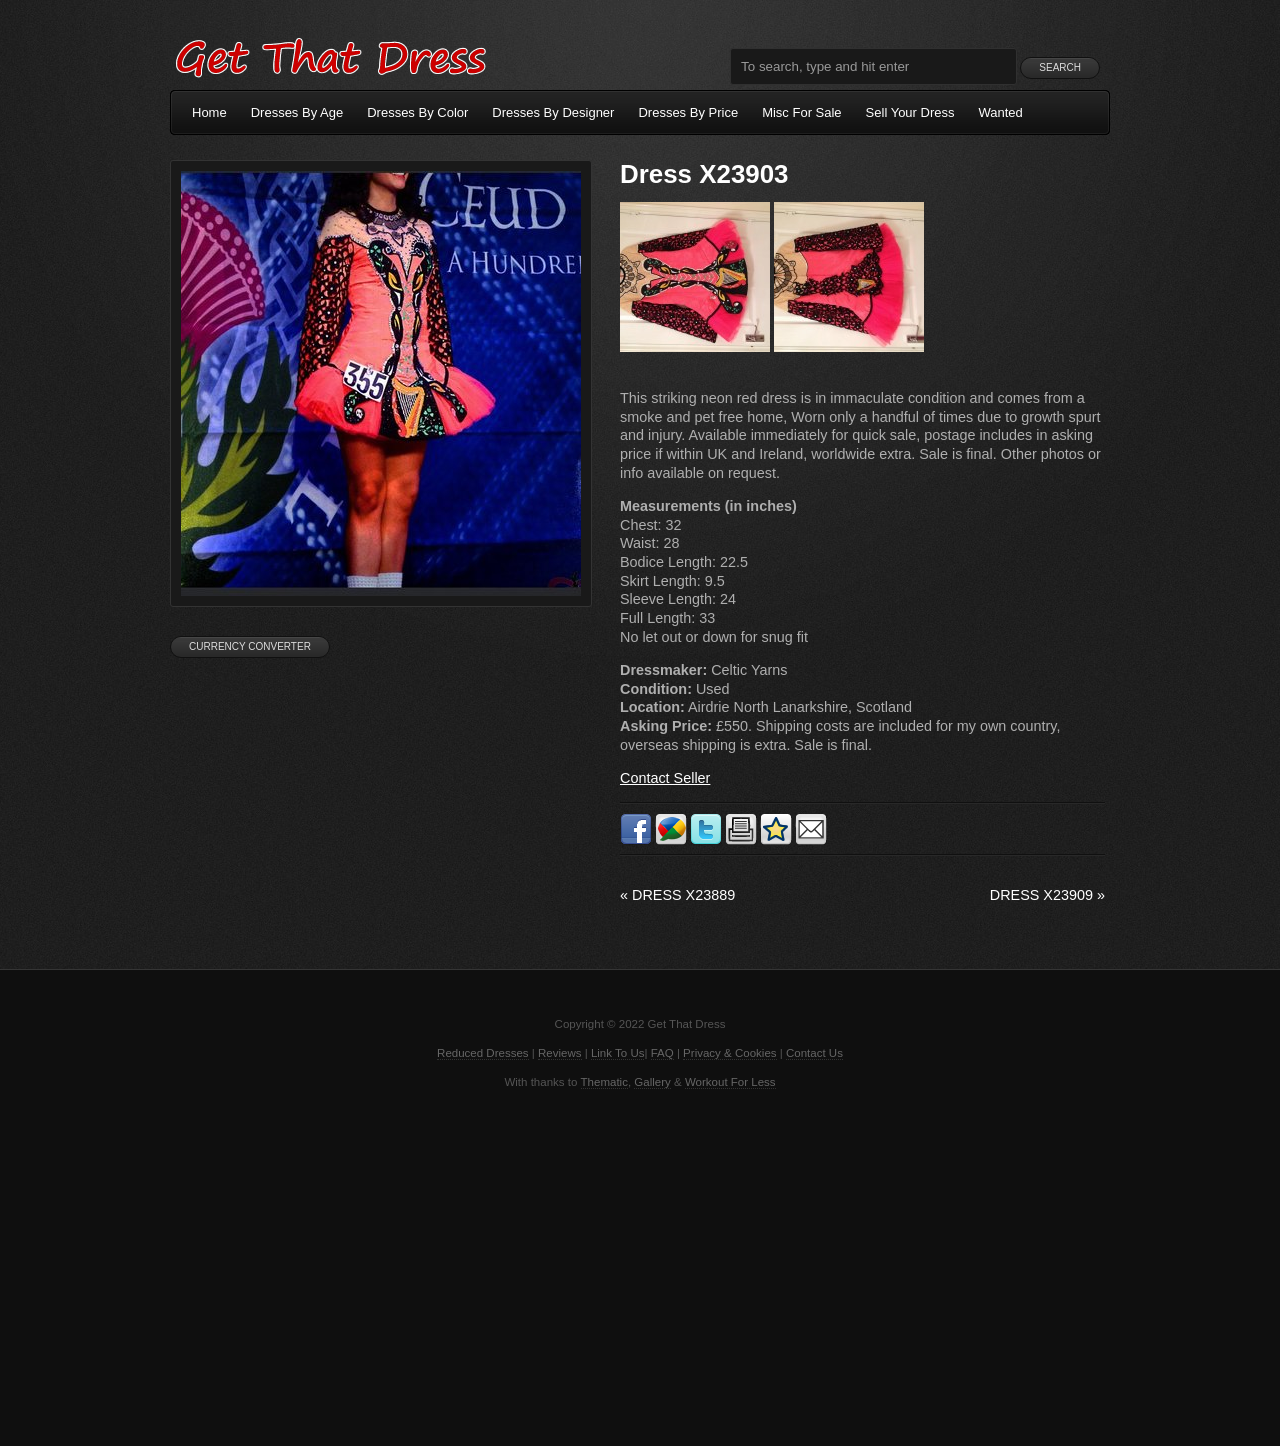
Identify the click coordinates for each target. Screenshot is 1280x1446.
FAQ (662, 1053)
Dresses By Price (688, 112)
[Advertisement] (640, 1266)
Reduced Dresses (483, 1053)
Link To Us (618, 1053)
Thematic (604, 1082)
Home (209, 112)
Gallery (652, 1082)
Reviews (560, 1053)
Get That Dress (330, 55)
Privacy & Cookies (729, 1053)
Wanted (1001, 112)
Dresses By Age (297, 112)
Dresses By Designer (553, 112)
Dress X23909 (1047, 895)
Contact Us (814, 1053)
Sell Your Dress (910, 112)
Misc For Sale (801, 112)
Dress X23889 (677, 895)
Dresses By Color (417, 112)
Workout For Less (730, 1082)
